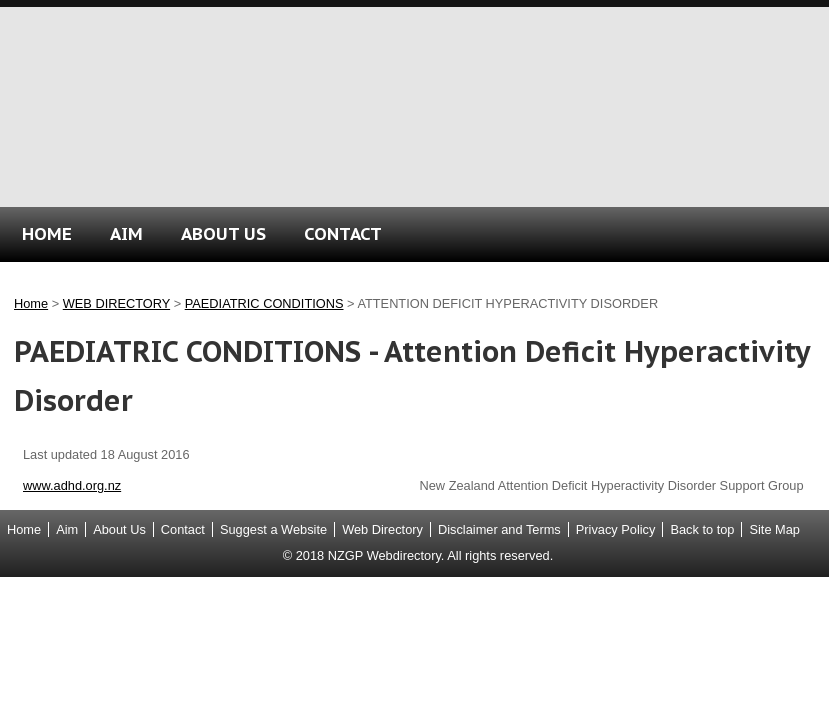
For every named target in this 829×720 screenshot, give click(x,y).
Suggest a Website (273, 529)
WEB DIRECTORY (116, 303)
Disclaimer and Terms (499, 529)
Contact (183, 529)
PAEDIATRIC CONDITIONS (264, 303)
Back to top (702, 529)
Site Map (774, 529)
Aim (67, 529)
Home (31, 303)
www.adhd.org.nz (72, 485)
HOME (47, 233)
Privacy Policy (616, 529)
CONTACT (343, 233)
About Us (119, 529)
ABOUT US (223, 233)
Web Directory (382, 529)
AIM (126, 233)
